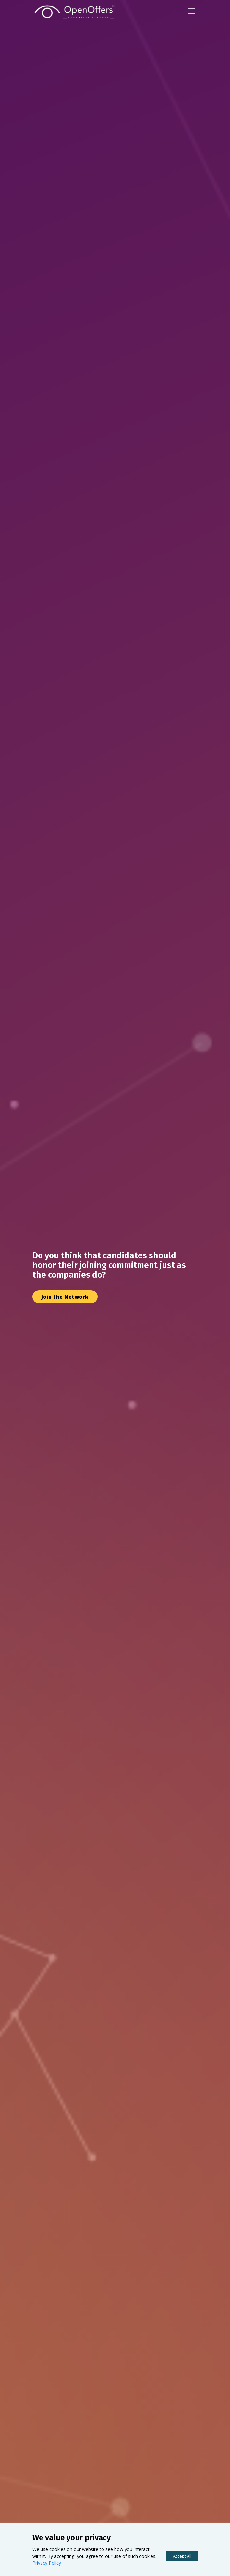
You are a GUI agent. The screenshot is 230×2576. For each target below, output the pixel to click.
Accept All (182, 2556)
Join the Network (65, 1287)
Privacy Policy (46, 2563)
